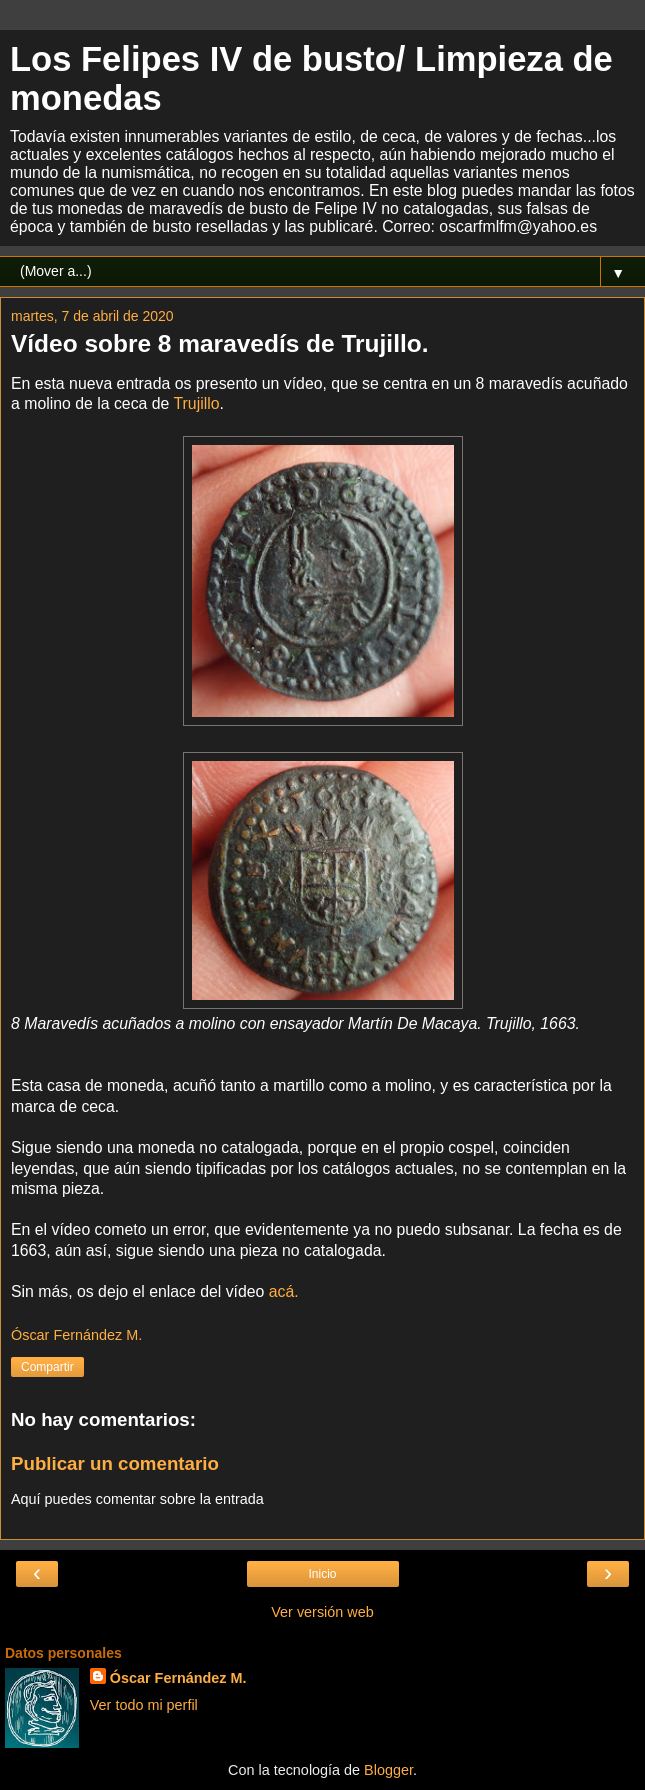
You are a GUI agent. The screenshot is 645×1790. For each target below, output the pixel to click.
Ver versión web (322, 1612)
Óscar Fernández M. (178, 1678)
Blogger (388, 1770)
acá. (284, 1291)
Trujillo (197, 403)
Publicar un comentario (115, 1463)
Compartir (47, 1367)
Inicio (322, 1574)
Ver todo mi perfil (144, 1705)
